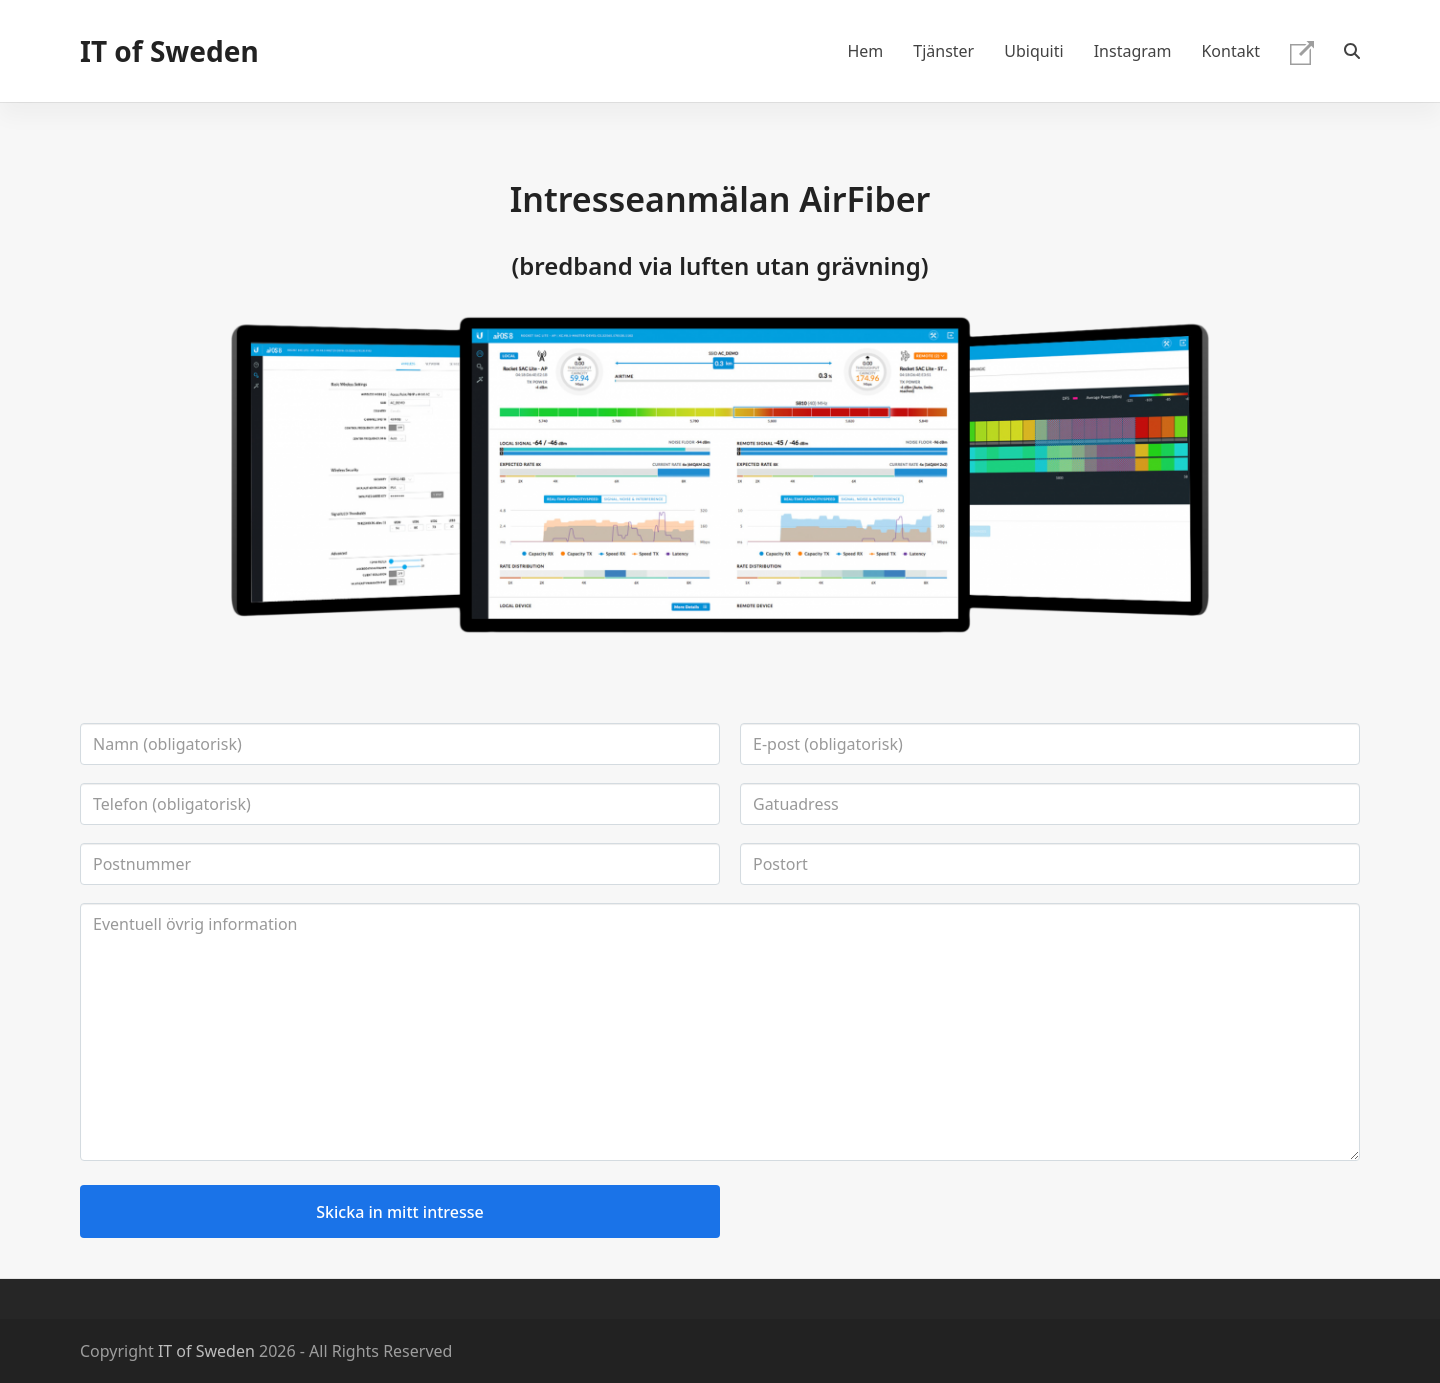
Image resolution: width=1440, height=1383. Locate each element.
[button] (1352, 51)
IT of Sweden (169, 51)
